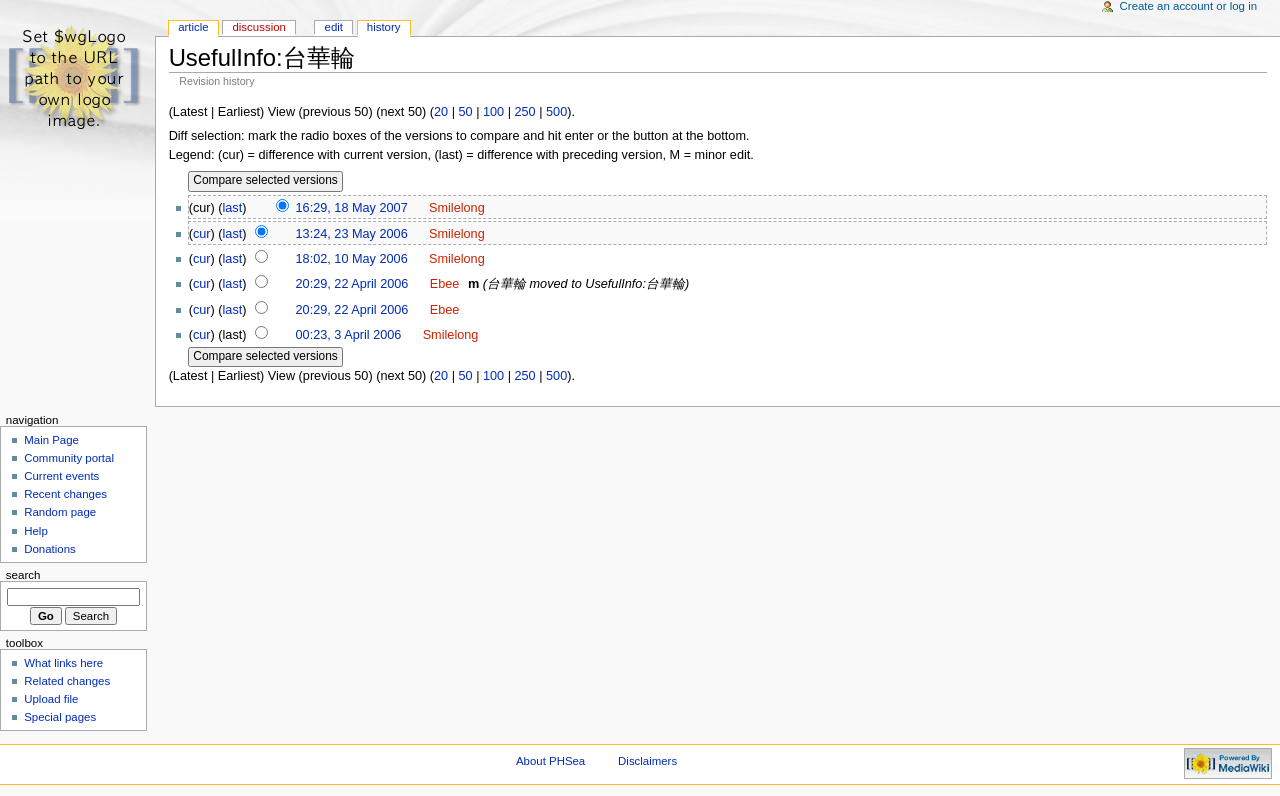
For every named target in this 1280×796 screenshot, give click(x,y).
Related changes (67, 681)
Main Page (51, 440)
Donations (50, 549)
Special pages (60, 717)
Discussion (258, 27)
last (233, 208)
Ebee (445, 284)
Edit (334, 27)
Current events (61, 476)
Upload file (51, 699)
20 (441, 112)
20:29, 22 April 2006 (352, 284)
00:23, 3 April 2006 (349, 335)
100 (493, 112)
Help (36, 531)
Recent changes (65, 494)
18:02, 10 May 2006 (352, 259)
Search (23, 575)
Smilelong (457, 208)
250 (525, 112)
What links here (63, 663)
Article (193, 27)
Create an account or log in (1189, 6)
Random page (60, 512)
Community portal (69, 458)
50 (465, 112)
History (384, 27)
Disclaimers (647, 761)
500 (556, 112)
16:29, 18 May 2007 (352, 208)
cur (202, 234)
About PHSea (550, 761)
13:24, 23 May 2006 (352, 234)
